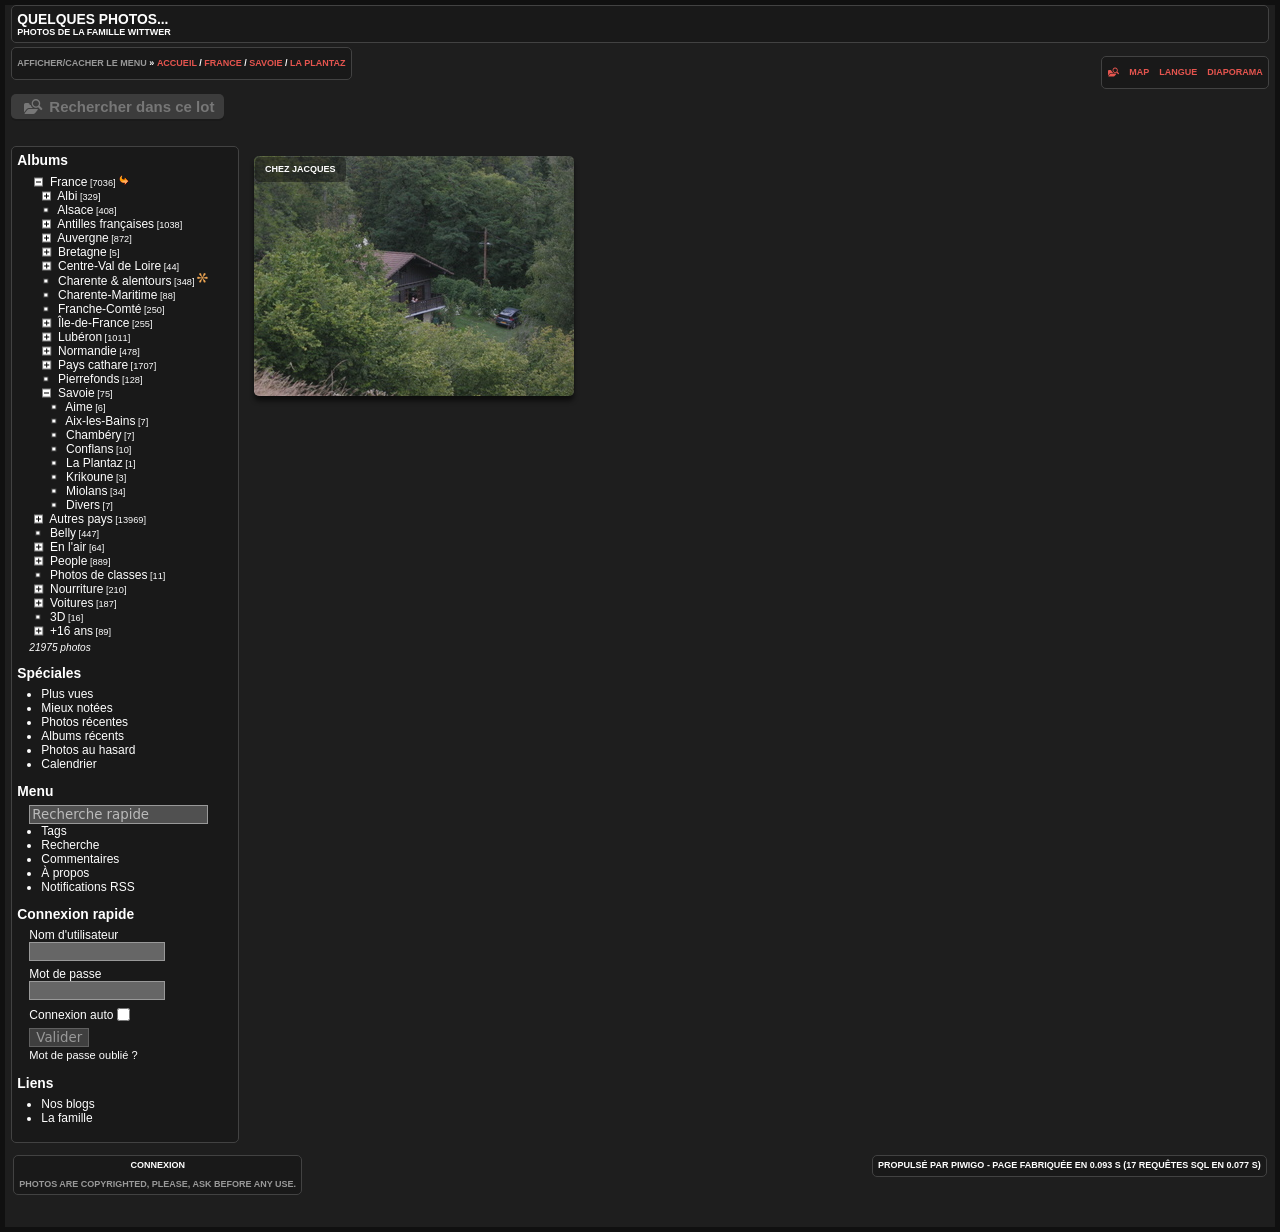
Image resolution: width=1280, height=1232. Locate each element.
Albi (67, 196)
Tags (53, 831)
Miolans (86, 491)
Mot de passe (65, 974)
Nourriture (76, 589)
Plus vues (67, 694)
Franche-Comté (99, 309)
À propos (65, 873)
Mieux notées (76, 708)
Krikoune (89, 477)
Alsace (75, 210)
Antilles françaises (105, 224)
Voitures (71, 603)
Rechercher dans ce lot (131, 106)
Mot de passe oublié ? (83, 1055)
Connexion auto (79, 1015)
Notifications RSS (87, 887)
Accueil (177, 63)
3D (57, 617)
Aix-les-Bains (100, 421)
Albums (42, 160)
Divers (83, 505)
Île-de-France (93, 323)
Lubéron (80, 337)
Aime (78, 407)
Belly (63, 533)
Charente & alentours (114, 281)
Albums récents (82, 736)
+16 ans (71, 631)
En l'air (68, 547)
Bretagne (82, 252)
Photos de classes (98, 575)
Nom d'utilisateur (73, 935)
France (223, 63)
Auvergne (82, 238)
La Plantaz (318, 63)
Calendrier (68, 764)
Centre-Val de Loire (109, 266)
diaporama (1235, 72)
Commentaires (80, 859)
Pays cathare (93, 365)
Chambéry (93, 435)
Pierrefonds (88, 379)
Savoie (265, 63)
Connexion (157, 1165)
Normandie (87, 351)
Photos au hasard (88, 750)
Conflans (89, 449)
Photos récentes (84, 722)
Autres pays (80, 519)
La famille (66, 1118)
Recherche (70, 845)
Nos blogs (67, 1104)
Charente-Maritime (107, 295)
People (68, 561)
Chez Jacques (414, 276)
